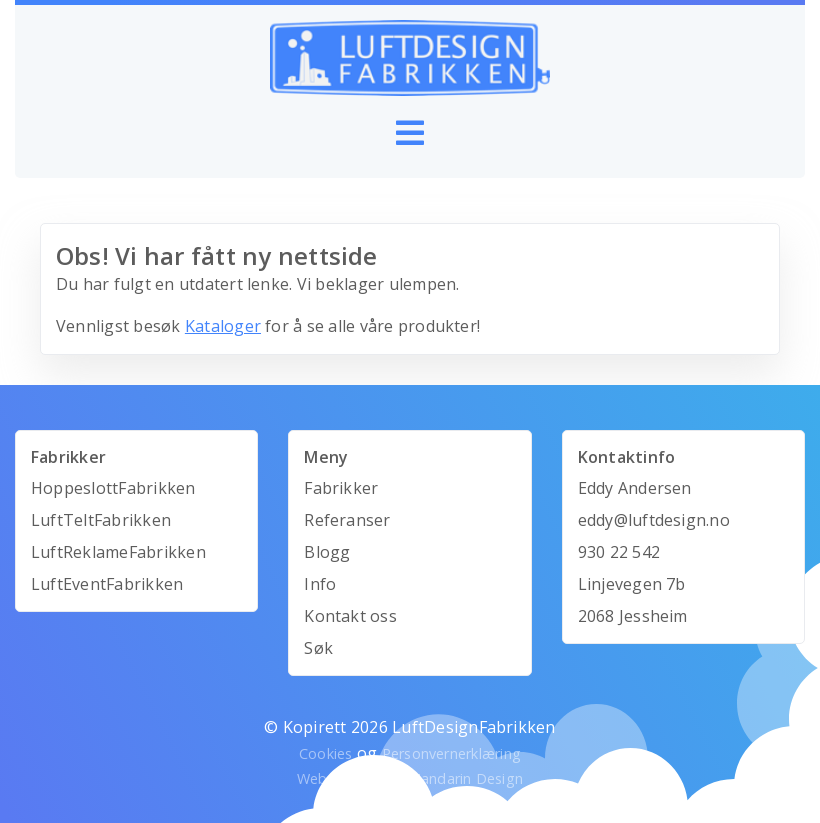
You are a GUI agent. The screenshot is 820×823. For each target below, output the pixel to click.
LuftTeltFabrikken (101, 520)
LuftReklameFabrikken (118, 552)
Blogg (327, 552)
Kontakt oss (350, 616)
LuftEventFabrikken (107, 584)
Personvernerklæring (452, 753)
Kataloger (223, 326)
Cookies (326, 753)
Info (320, 584)
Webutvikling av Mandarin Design (410, 778)
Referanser (347, 520)
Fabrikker (341, 488)
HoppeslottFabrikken (113, 488)
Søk (318, 648)
